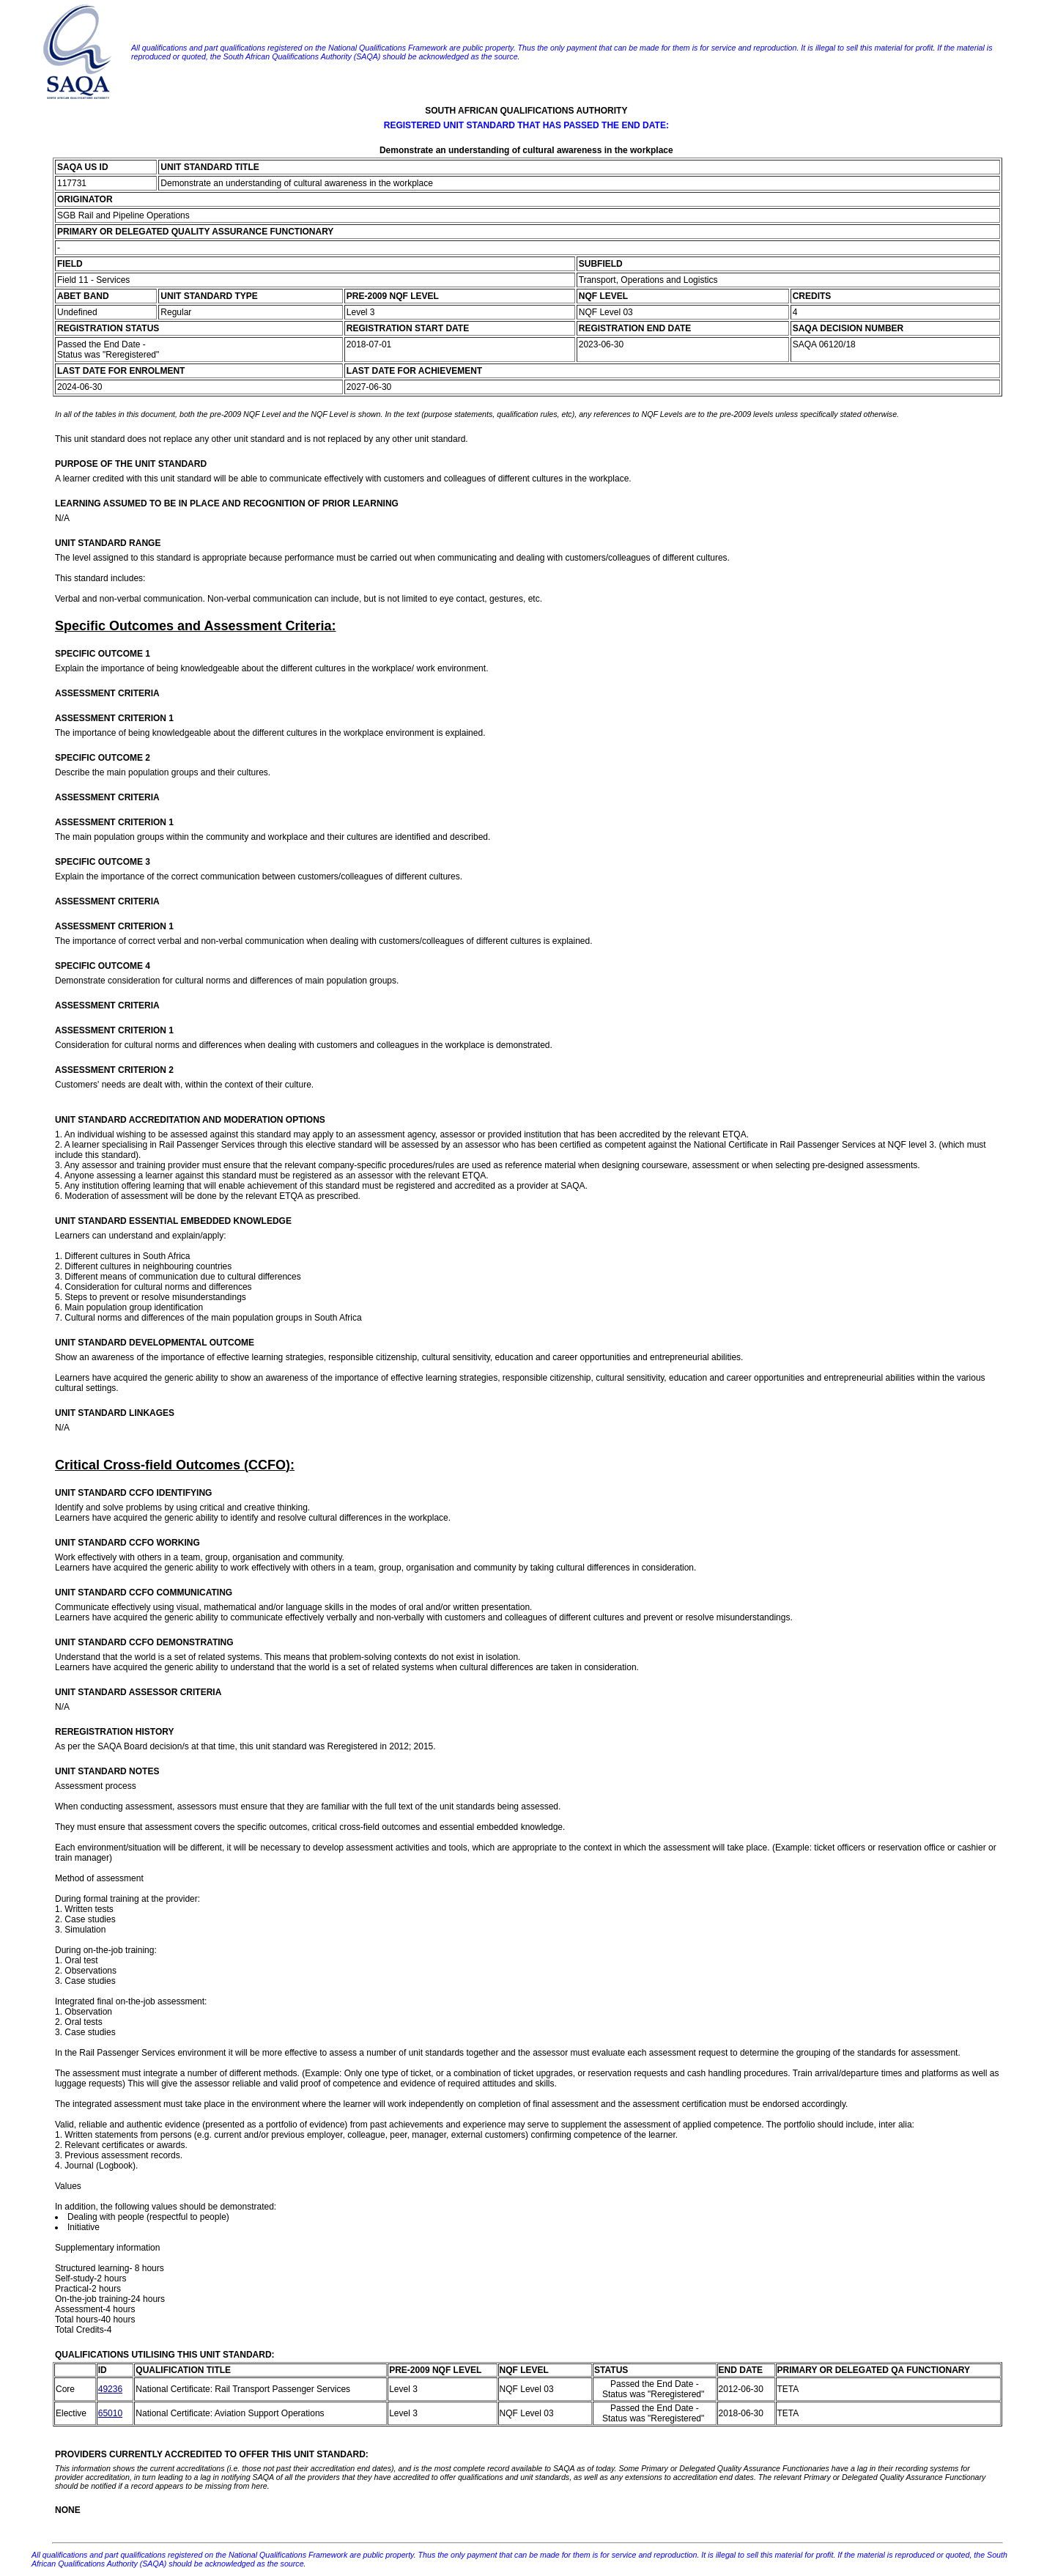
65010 (110, 2413)
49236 (110, 2389)
